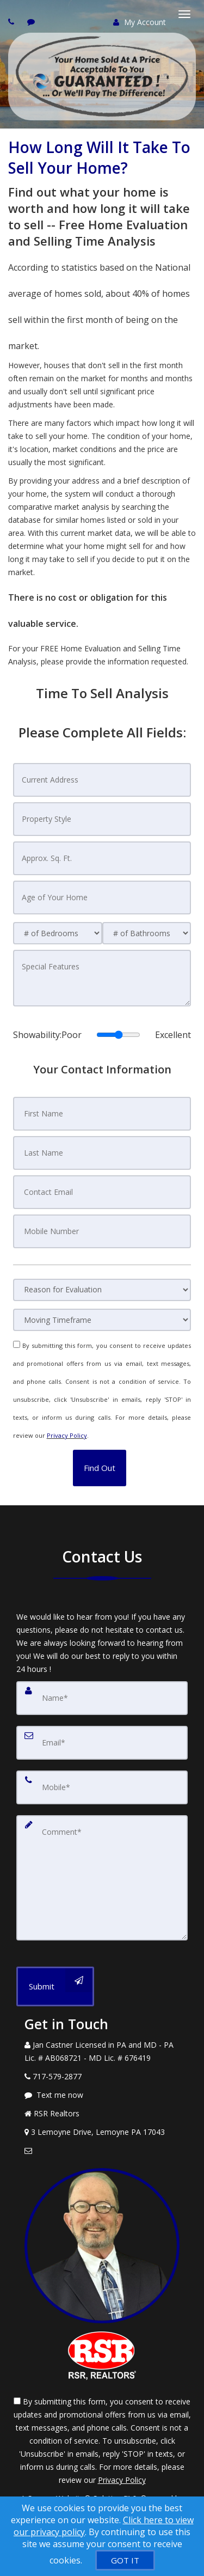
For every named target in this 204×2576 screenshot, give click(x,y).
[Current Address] (102, 780)
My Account (139, 22)
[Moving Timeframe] (102, 1320)
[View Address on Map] (102, 2132)
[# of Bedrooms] (57, 933)
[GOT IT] (125, 2560)
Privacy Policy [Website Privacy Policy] (67, 1435)
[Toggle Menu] (184, 14)
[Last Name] (102, 1153)
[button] (99, 1468)
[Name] (102, 1698)
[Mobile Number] (102, 1231)
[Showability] (118, 1034)
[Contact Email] (102, 1192)
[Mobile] (102, 1787)
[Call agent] (12, 21)
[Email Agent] (102, 2150)
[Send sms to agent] (32, 21)
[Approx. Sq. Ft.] (102, 858)
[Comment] (102, 1877)
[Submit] (55, 1986)
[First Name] (102, 1114)
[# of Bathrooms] (146, 933)
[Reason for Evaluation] (102, 1290)
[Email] (102, 1743)
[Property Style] (102, 819)
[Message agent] (102, 2095)
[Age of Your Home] (102, 897)
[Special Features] (102, 978)
